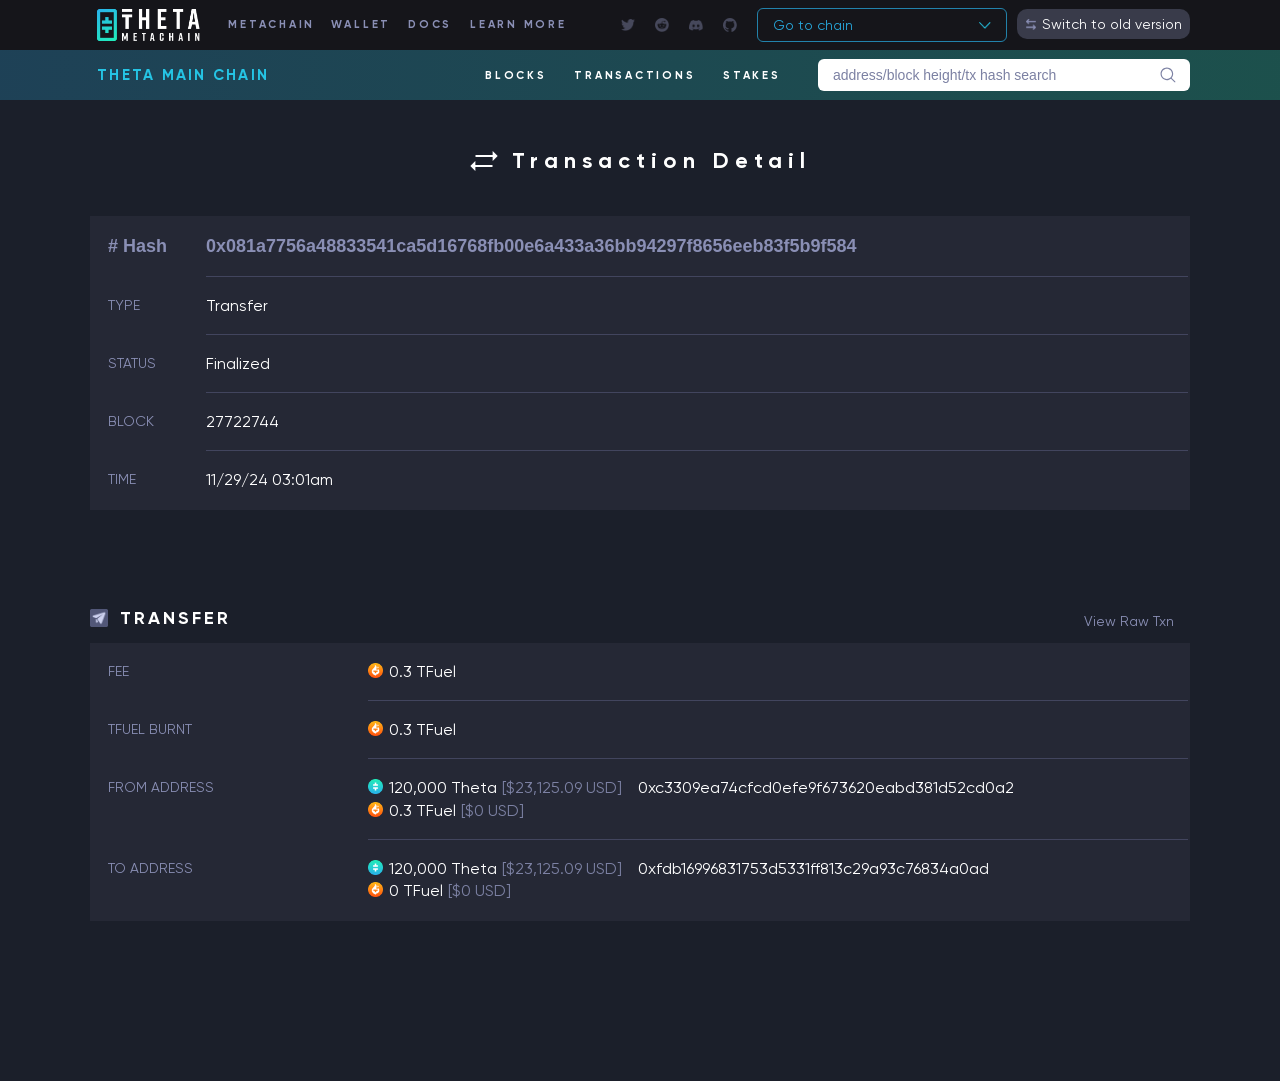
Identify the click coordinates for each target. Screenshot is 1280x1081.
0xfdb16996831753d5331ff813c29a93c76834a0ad (813, 868)
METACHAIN (271, 24)
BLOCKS (516, 75)
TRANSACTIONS (634, 75)
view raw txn (1129, 621)
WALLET (361, 24)
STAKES (752, 75)
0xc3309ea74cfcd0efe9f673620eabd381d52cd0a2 (826, 787)
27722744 (242, 421)
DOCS (430, 24)
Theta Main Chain (183, 75)
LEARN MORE (518, 24)
